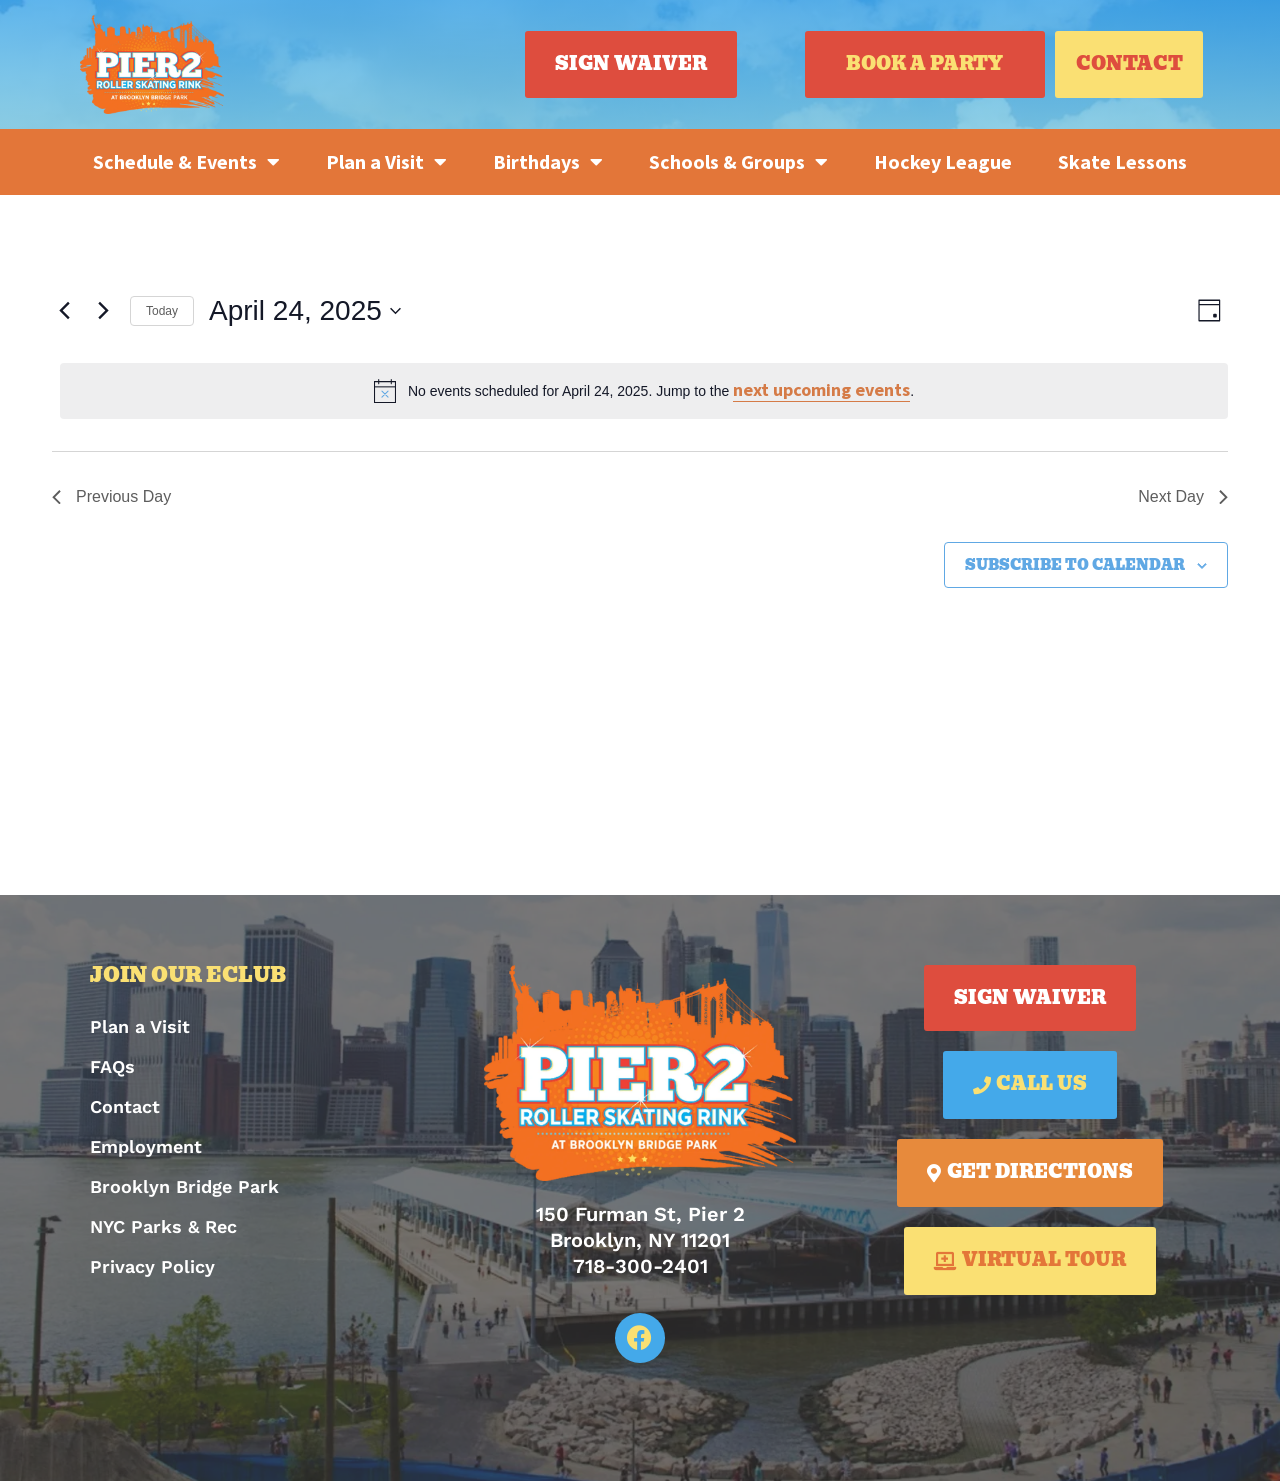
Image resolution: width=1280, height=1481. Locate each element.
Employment (146, 1146)
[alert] (644, 391)
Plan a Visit (386, 162)
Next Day (1183, 496)
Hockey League (943, 161)
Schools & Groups (738, 162)
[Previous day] (64, 311)
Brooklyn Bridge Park (184, 1186)
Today (162, 311)
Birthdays (548, 162)
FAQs (112, 1066)
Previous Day (111, 496)
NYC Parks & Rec (163, 1226)
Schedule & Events (186, 162)
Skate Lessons (1122, 161)
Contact (125, 1106)
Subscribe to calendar (1075, 565)
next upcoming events (821, 389)
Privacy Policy (152, 1266)
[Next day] (103, 311)
